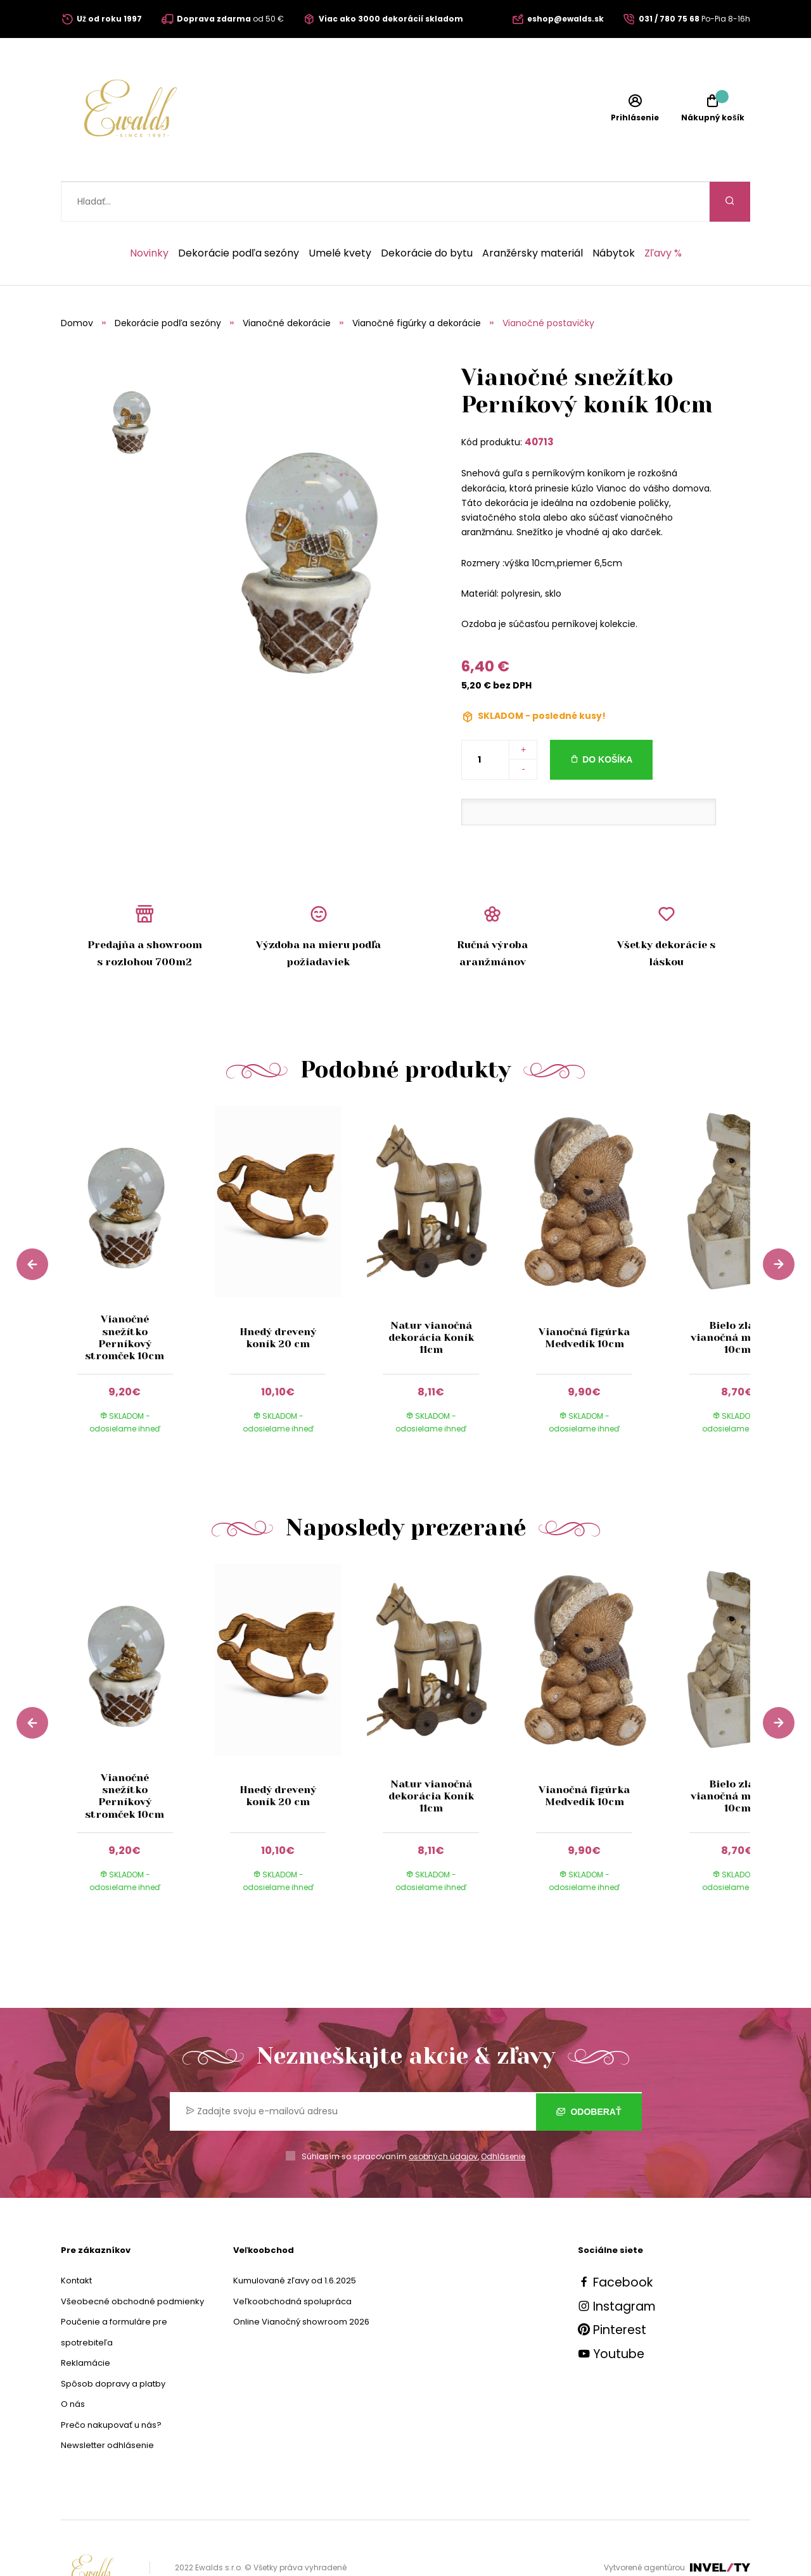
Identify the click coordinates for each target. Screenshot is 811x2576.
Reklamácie (85, 2323)
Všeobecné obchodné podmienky (132, 2262)
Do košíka (607, 719)
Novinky (149, 213)
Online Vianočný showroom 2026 (301, 2282)
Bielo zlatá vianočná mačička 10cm (737, 1297)
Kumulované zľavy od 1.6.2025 (294, 2241)
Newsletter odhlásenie (107, 2405)
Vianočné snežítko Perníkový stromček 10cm (124, 1297)
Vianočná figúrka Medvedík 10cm (584, 1298)
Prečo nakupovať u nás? (111, 2385)
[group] (137, 1242)
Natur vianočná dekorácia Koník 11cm (431, 1297)
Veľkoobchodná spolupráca (292, 2262)
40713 (539, 402)
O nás (73, 2364)
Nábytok (613, 213)
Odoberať (589, 2071)
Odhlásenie (503, 2116)
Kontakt (76, 2241)
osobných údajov (443, 2116)
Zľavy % (663, 213)
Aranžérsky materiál (532, 213)
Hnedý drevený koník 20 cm (277, 1298)
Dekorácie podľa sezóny (238, 213)
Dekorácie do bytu (427, 213)
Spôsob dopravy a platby (113, 2344)
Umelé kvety (340, 213)
